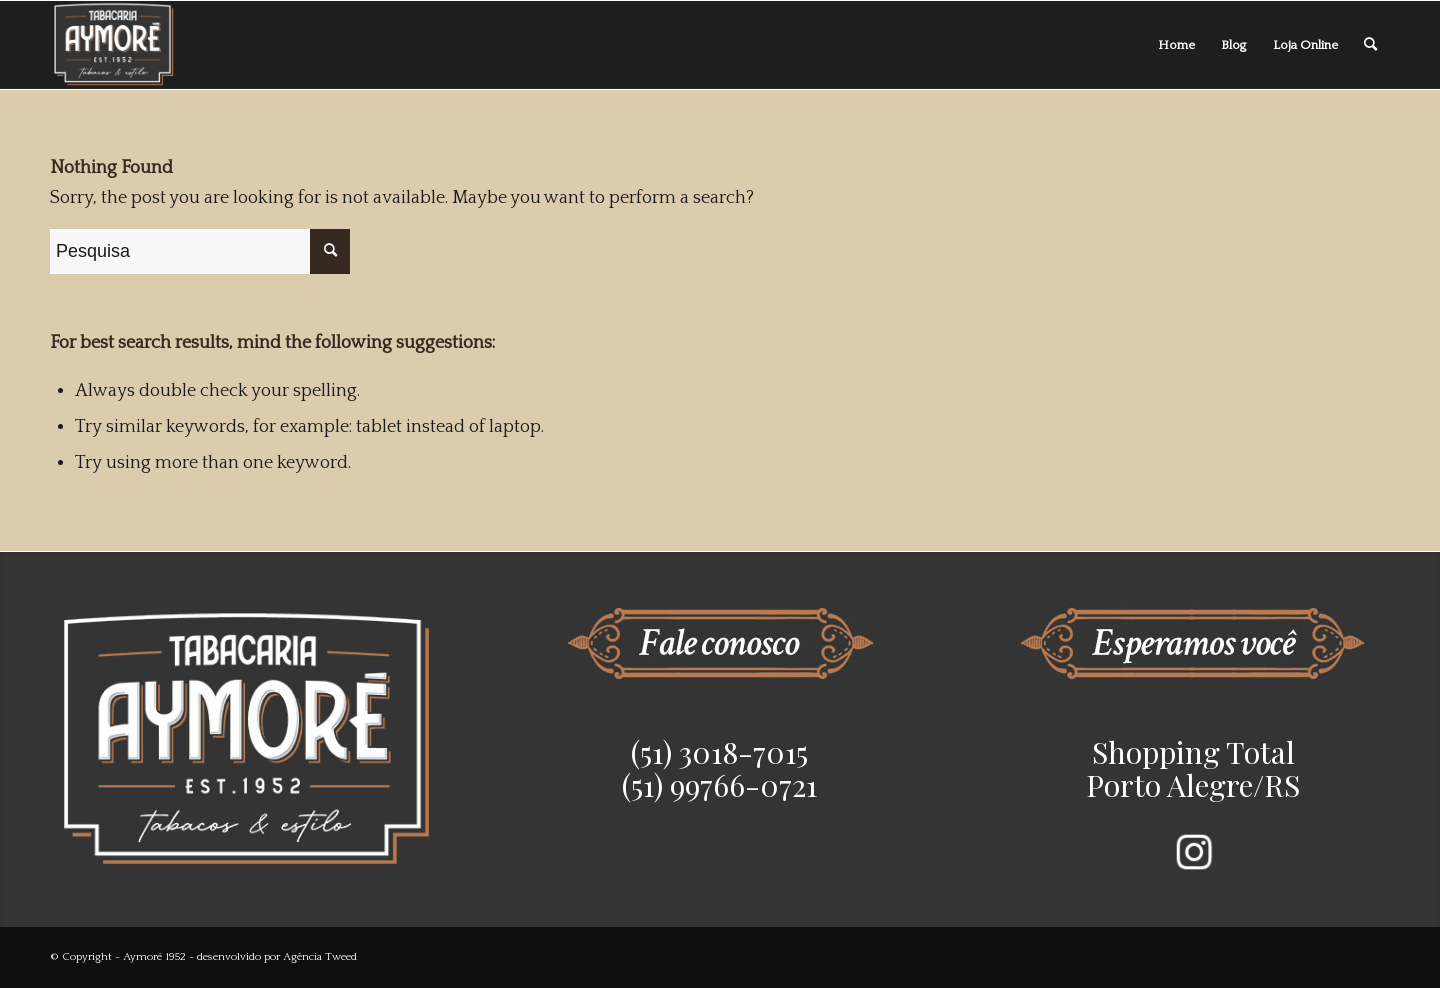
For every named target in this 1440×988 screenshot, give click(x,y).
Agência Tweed (320, 957)
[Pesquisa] (1370, 45)
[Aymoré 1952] (115, 45)
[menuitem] (1176, 45)
